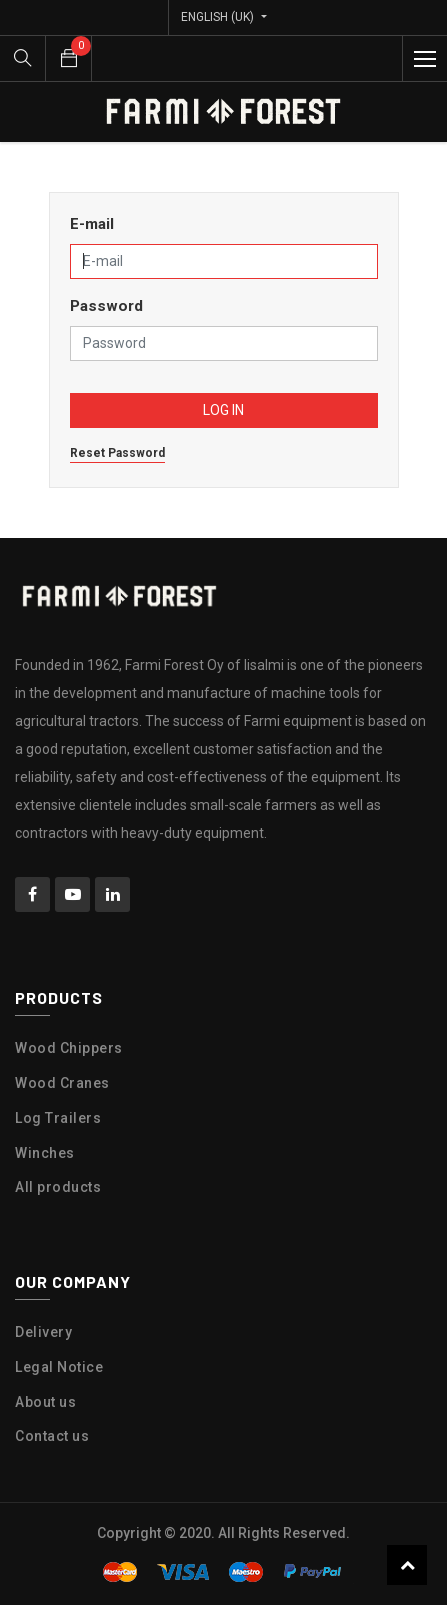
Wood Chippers (69, 1048)
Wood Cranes (62, 1083)
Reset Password (117, 453)
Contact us (52, 1436)
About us (45, 1402)
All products (58, 1187)
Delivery (43, 1332)
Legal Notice (59, 1367)
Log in (223, 410)
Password (106, 306)
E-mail (92, 224)
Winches (45, 1153)
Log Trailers (58, 1118)
